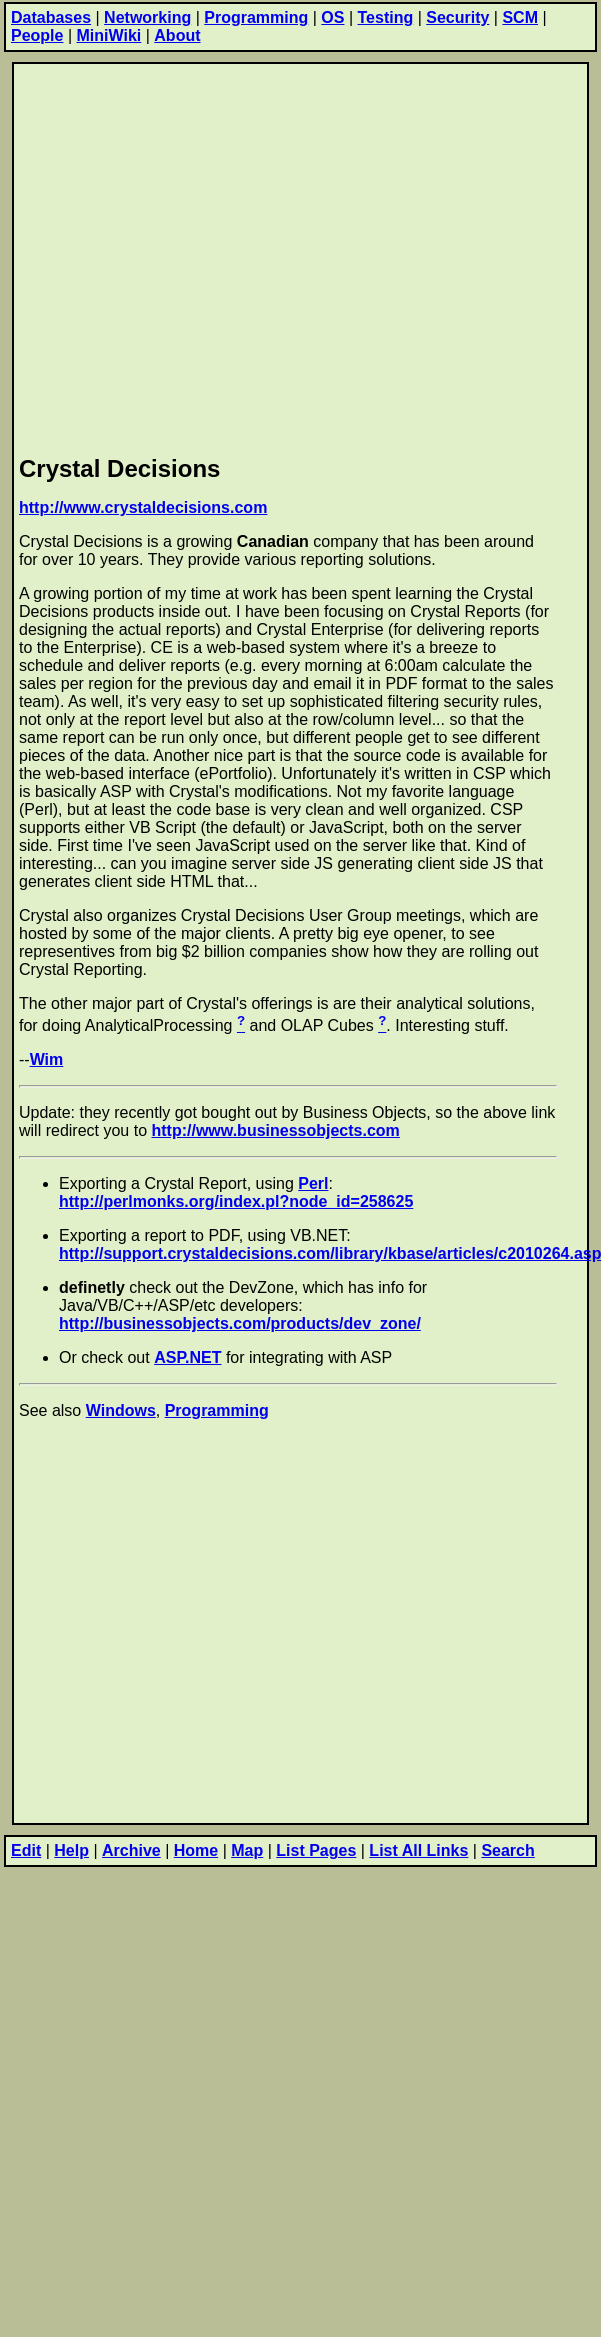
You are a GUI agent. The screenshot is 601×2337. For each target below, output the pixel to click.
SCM (520, 17)
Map (247, 1850)
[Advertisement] (191, 255)
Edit (26, 1850)
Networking (147, 17)
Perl (313, 1183)
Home (196, 1850)
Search (507, 1850)
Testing (386, 17)
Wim (47, 1059)
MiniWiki (109, 35)
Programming (256, 17)
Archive (131, 1850)
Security (457, 17)
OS (332, 17)
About (177, 35)
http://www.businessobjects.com (276, 1130)
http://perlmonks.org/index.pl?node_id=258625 (236, 1201)
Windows (121, 1410)
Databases (51, 17)
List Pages (316, 1850)
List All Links (418, 1850)
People (37, 35)
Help (71, 1850)
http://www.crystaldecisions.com (143, 507)
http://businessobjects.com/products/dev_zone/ (240, 1323)
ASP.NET (187, 1357)
